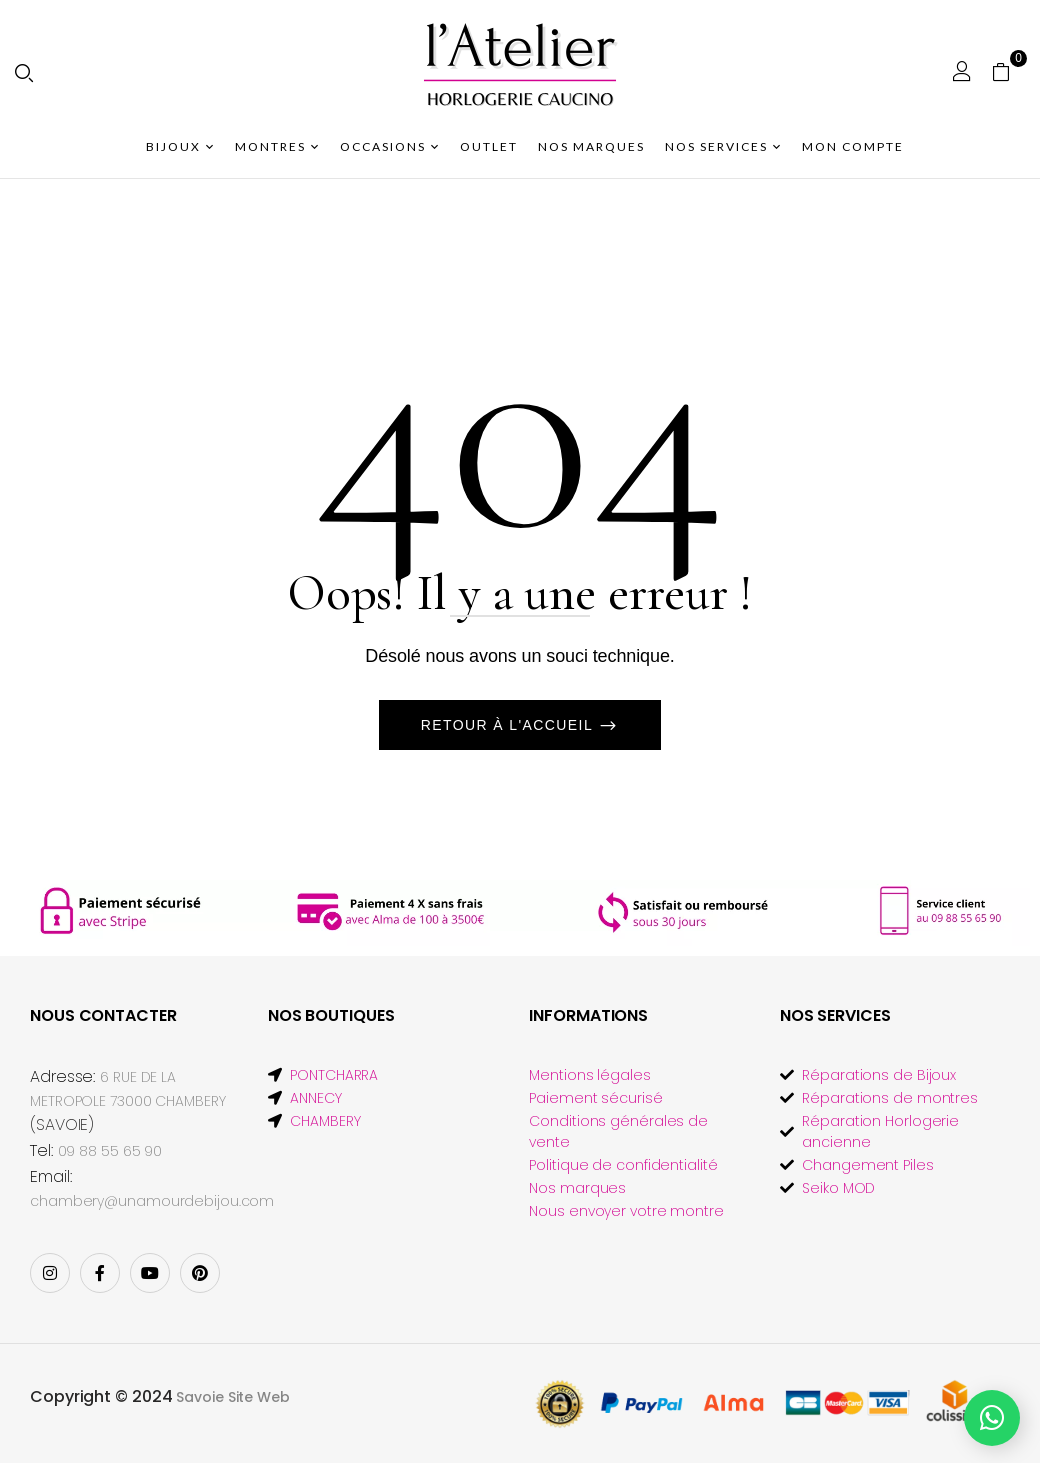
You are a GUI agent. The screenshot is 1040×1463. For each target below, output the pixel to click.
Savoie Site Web (233, 1397)
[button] (1008, 71)
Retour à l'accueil (509, 725)
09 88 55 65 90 (110, 1151)
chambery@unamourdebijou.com (152, 1201)
